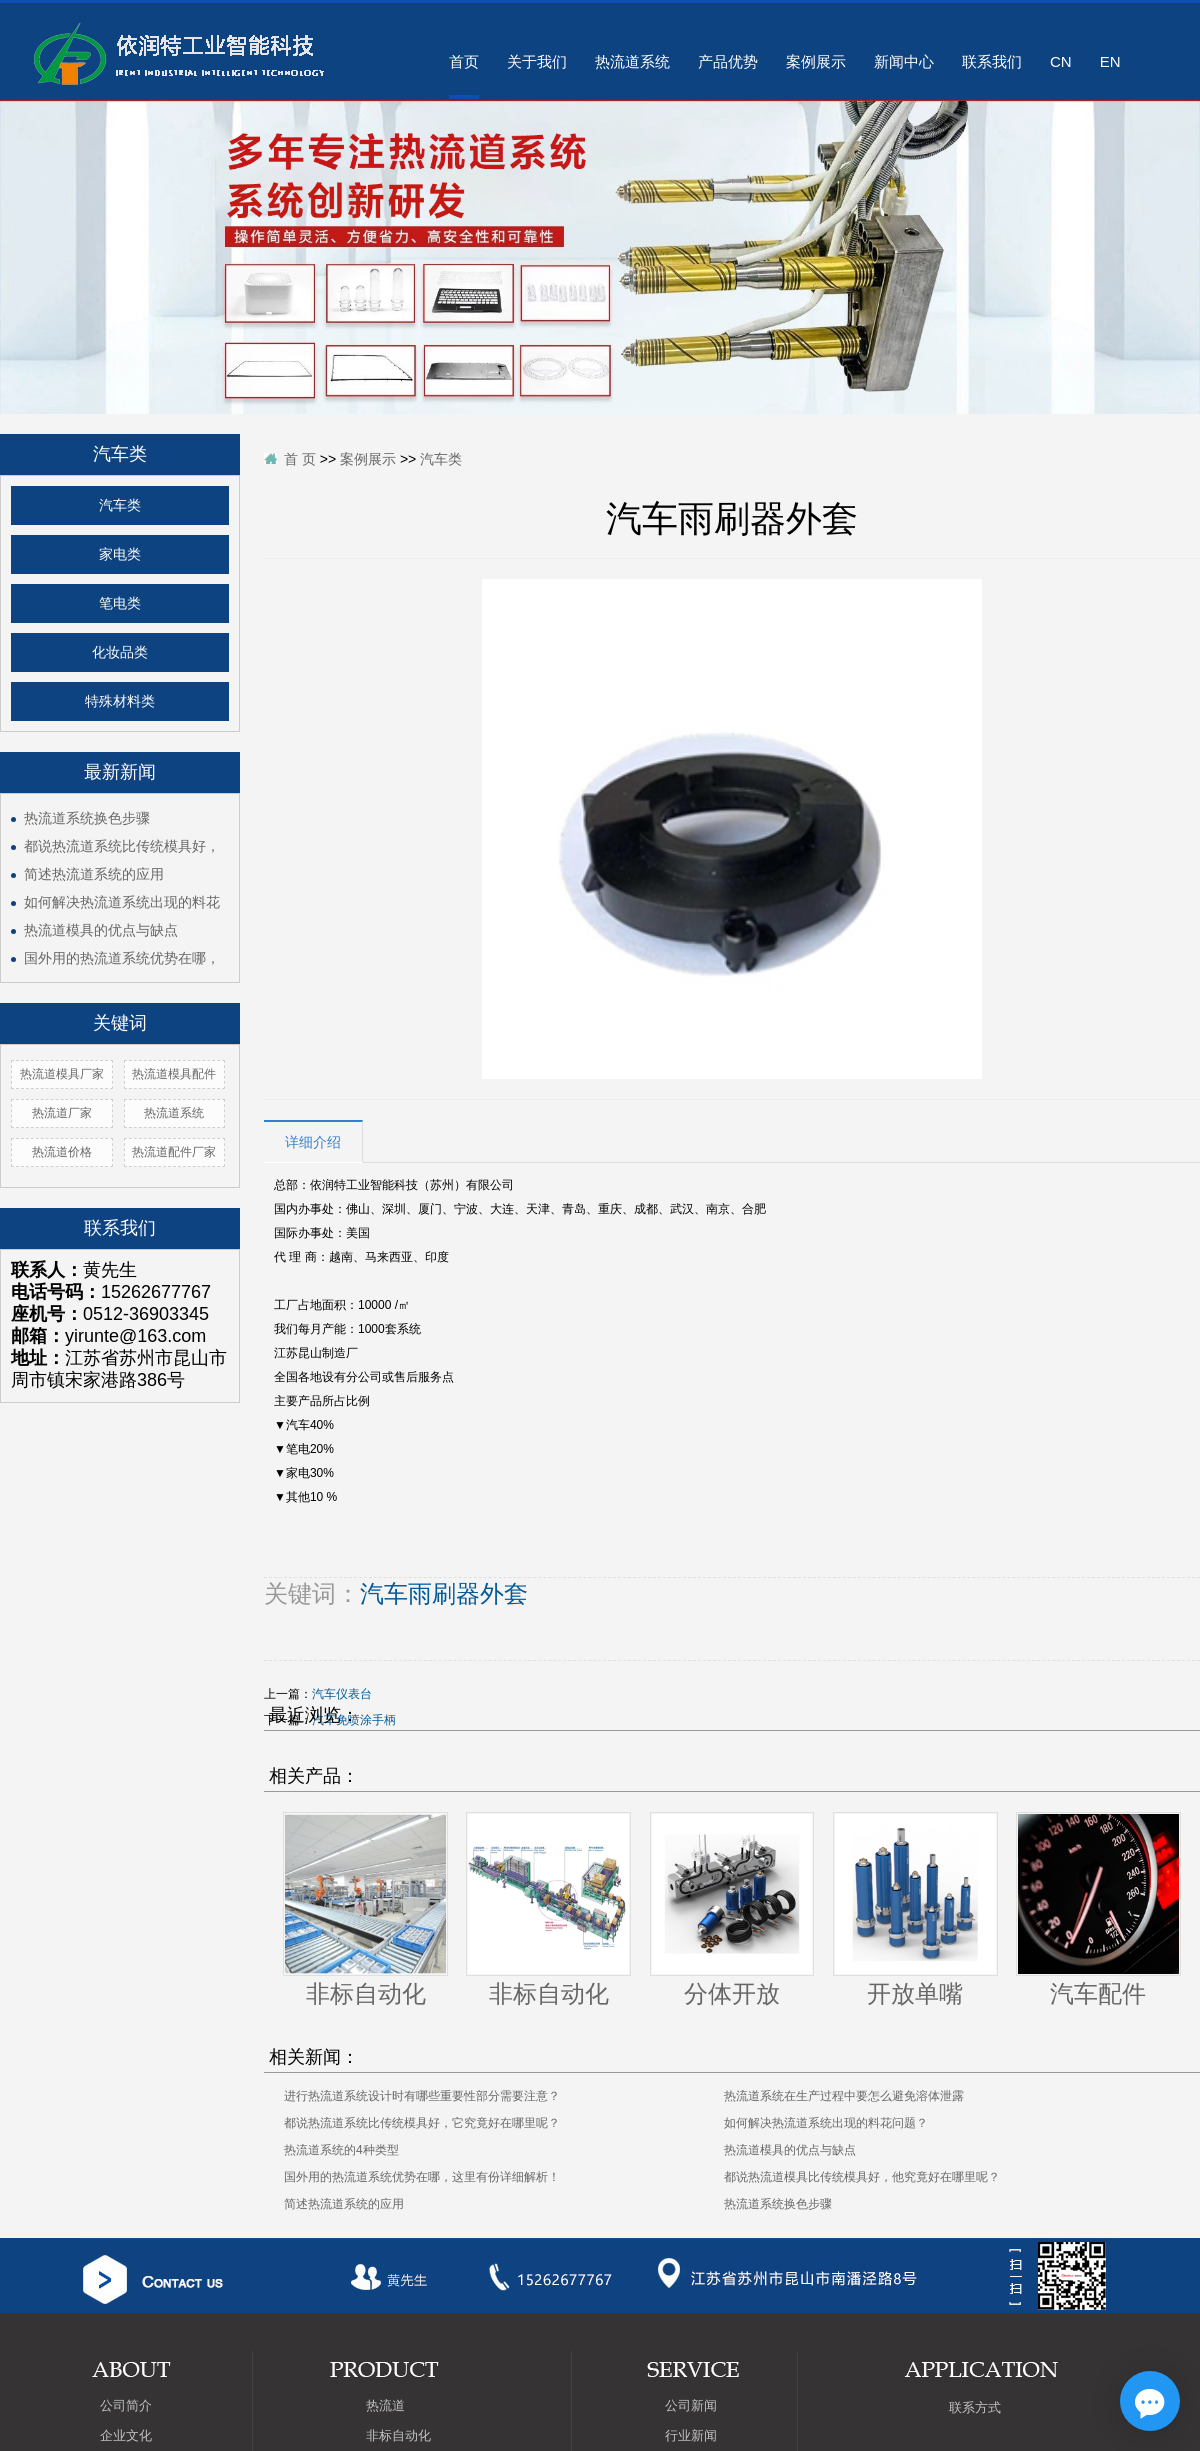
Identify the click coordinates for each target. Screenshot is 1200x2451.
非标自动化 (366, 1993)
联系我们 (992, 61)
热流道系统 (632, 61)
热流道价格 (62, 1152)
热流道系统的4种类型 (341, 2150)
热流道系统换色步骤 (87, 818)
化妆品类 (120, 652)
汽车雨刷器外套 (444, 1593)
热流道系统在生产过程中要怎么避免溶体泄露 (844, 2096)
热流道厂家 (62, 1113)
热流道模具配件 (174, 1074)
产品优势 (728, 61)
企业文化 (126, 2435)
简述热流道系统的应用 (94, 874)
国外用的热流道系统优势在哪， (122, 958)
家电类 (120, 554)
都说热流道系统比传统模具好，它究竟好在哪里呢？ (422, 2123)
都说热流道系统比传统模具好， (122, 846)
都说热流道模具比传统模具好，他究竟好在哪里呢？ (862, 2177)
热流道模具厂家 (62, 1074)
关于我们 (537, 61)
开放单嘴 (915, 1993)
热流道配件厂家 (174, 1152)
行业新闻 (691, 2435)
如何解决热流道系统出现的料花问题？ (826, 2123)
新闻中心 (904, 61)
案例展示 (816, 61)
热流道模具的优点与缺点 (101, 930)
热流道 (385, 2405)
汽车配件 (1098, 1993)
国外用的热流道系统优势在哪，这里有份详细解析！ (422, 2177)
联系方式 (975, 2407)
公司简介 (126, 2405)
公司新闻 (691, 2405)
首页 (464, 61)
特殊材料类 (120, 701)
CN (1061, 61)
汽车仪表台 (342, 1694)
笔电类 (120, 603)
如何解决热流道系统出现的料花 (122, 902)
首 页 (300, 459)
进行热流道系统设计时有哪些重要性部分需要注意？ (422, 2096)
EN (1110, 61)
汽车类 (120, 505)
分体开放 (732, 1993)
